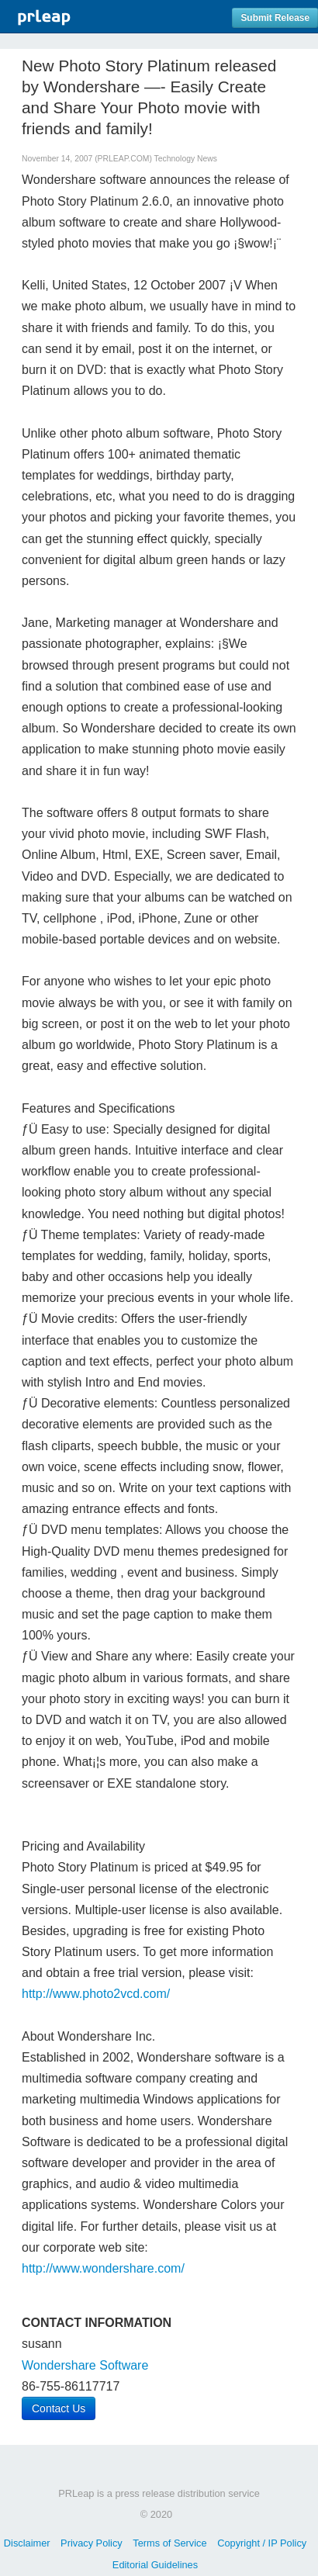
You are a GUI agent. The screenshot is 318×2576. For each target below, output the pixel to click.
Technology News (185, 158)
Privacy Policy (91, 2543)
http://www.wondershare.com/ (103, 2268)
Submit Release (274, 17)
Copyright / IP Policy (261, 2543)
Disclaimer (27, 2543)
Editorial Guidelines (155, 2565)
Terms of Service (169, 2543)
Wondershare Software (85, 2365)
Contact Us (58, 2408)
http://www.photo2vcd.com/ (96, 1993)
